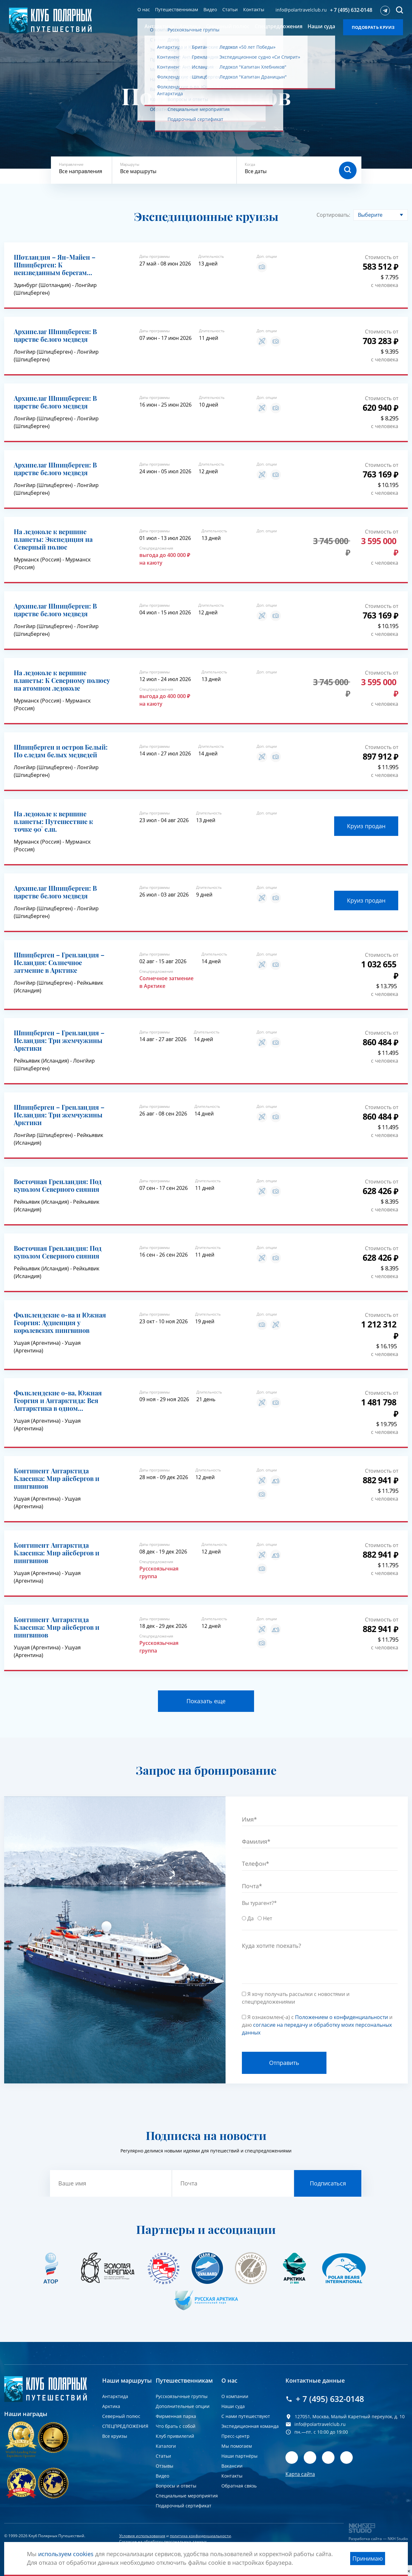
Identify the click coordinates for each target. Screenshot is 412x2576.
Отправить (284, 2063)
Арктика (111, 2406)
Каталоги (166, 2446)
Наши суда (233, 2406)
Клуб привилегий (175, 2436)
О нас (143, 9)
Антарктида (115, 2396)
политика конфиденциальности (200, 2535)
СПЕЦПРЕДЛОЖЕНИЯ (125, 2426)
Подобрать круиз (373, 27)
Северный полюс (121, 2416)
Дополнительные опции (183, 2406)
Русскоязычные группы (182, 2396)
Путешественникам (176, 9)
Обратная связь (239, 2486)
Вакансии (232, 2466)
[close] (409, 2570)
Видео (210, 9)
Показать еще (206, 1701)
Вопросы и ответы (176, 2486)
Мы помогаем (236, 2446)
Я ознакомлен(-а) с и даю (317, 2025)
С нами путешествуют (245, 2416)
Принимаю (367, 2558)
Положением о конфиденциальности (341, 2017)
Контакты (253, 9)
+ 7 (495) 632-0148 (351, 9)
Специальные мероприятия (187, 2496)
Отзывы (164, 2466)
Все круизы (114, 2436)
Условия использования (142, 2535)
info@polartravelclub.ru (301, 10)
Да (251, 1918)
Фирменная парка (176, 2416)
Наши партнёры (239, 2456)
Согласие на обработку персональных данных (163, 2541)
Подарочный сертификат (183, 2506)
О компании (234, 2396)
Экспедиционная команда (250, 2426)
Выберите (370, 214)
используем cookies (66, 2554)
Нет (268, 1918)
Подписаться (328, 2183)
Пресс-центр (235, 2436)
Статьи (230, 9)
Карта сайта (300, 2474)
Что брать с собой (175, 2426)
